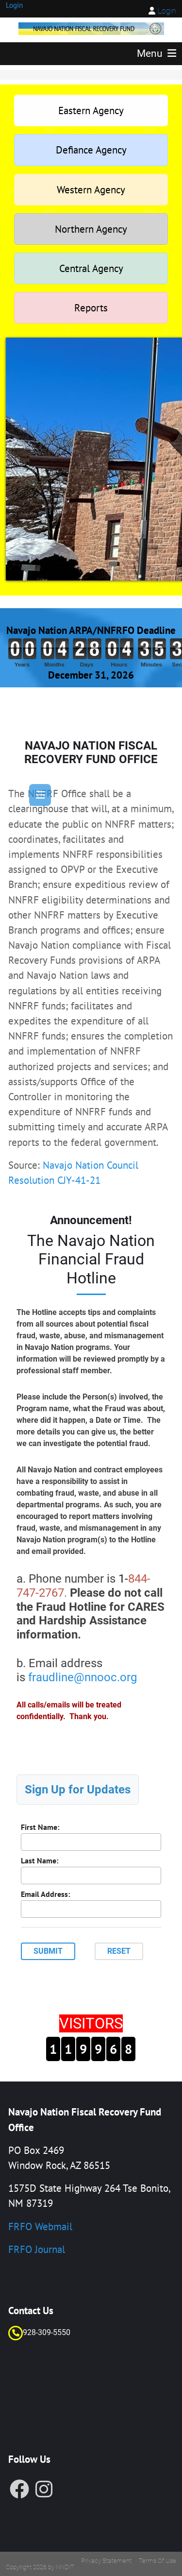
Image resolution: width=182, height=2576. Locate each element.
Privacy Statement (106, 2561)
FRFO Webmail (40, 2226)
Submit (48, 1951)
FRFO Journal (36, 2249)
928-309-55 (42, 2332)
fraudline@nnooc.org (82, 1677)
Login (167, 11)
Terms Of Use (157, 2561)
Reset (119, 1951)
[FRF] (91, 27)
